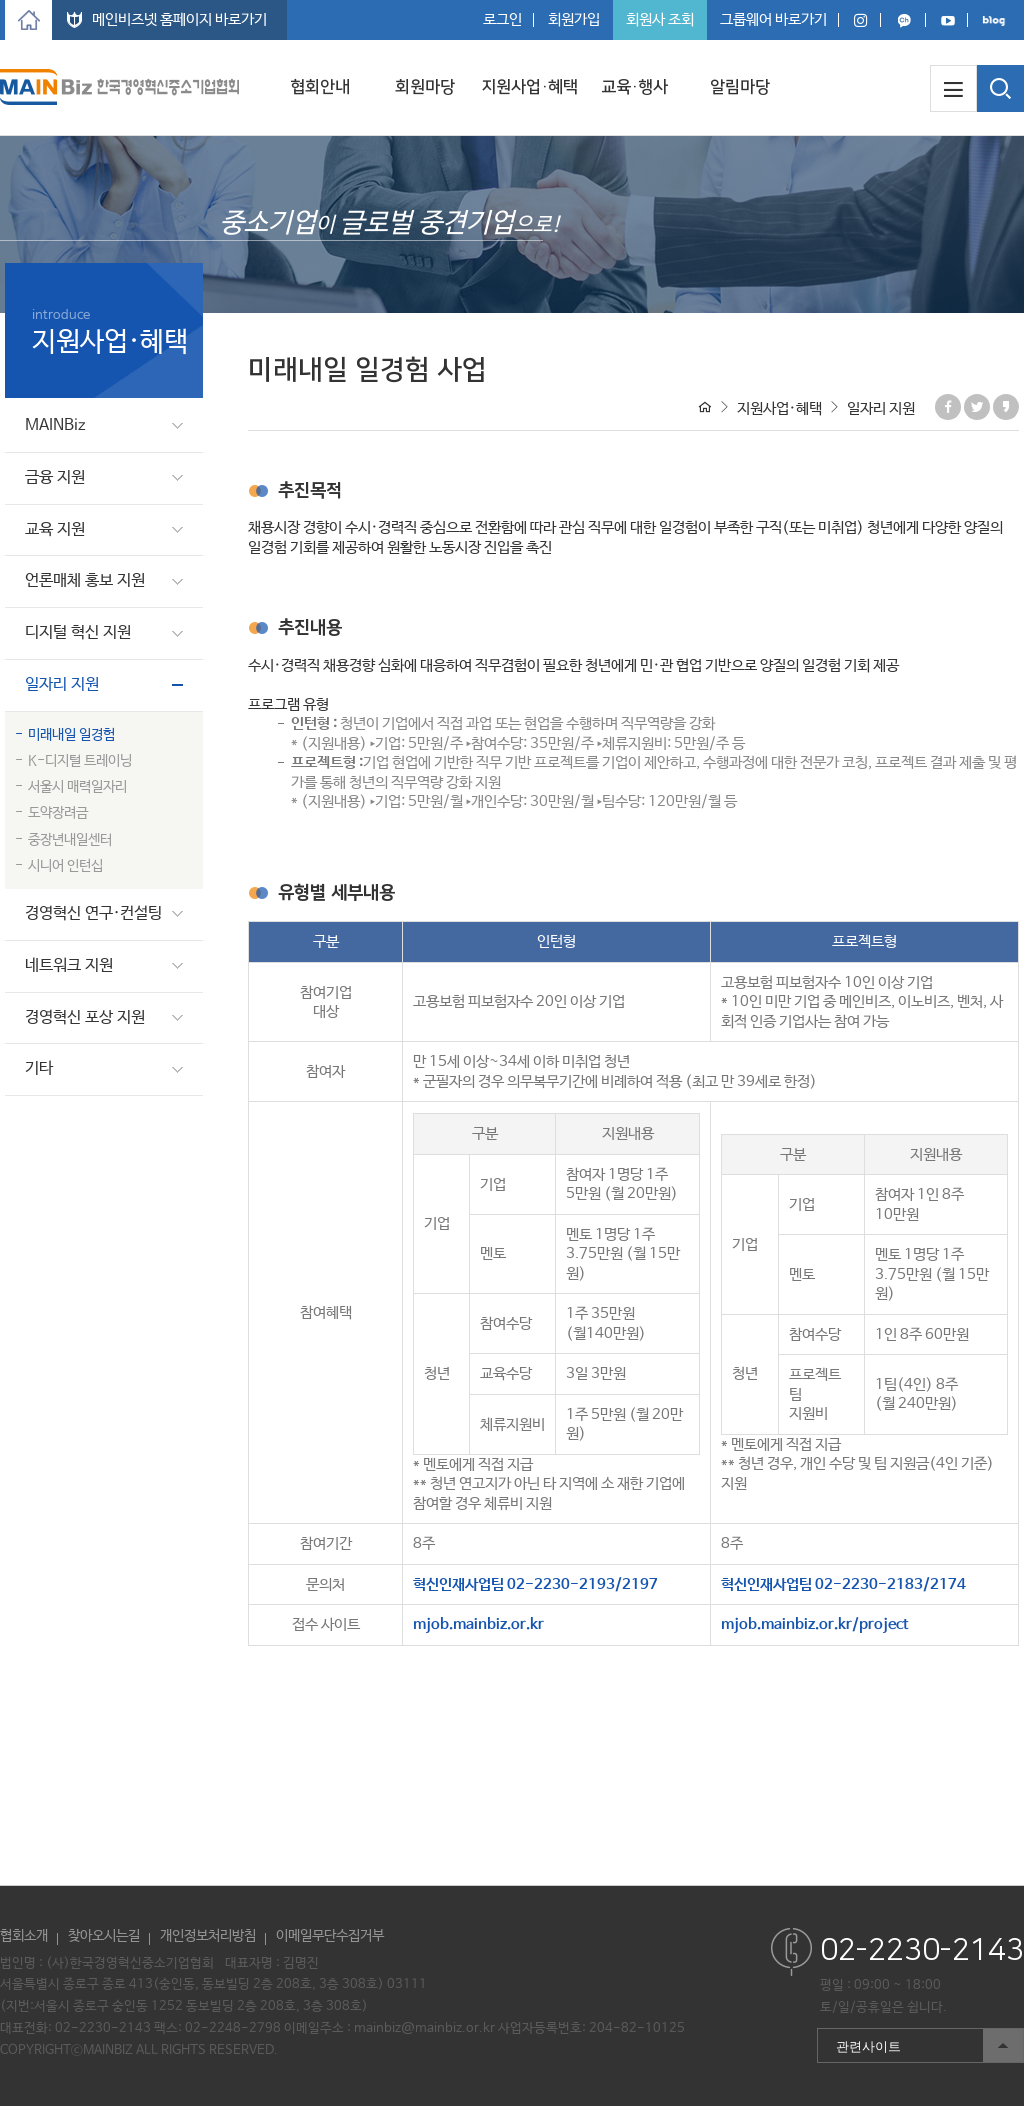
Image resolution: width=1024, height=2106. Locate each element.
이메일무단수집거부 (330, 1936)
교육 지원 (55, 529)
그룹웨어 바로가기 (773, 19)
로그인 (502, 19)
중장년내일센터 (70, 840)
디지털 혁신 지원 (78, 632)
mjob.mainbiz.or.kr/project (814, 1624)
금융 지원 (55, 477)
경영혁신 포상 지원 (85, 1017)
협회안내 (320, 87)
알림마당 (740, 87)
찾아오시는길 (104, 1936)
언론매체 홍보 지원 (85, 580)
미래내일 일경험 (71, 735)
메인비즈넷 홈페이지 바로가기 (179, 19)
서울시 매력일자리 (77, 787)
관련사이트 (920, 2045)
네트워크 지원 (69, 965)
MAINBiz (55, 425)
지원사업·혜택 (529, 87)
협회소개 (24, 1936)
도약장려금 (58, 813)
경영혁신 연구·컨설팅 (93, 913)
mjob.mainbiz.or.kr (478, 1624)
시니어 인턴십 (65, 866)
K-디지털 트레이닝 (80, 761)
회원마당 (425, 87)
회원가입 (574, 19)
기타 (39, 1068)
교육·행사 (634, 87)
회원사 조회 (660, 19)
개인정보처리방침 (208, 1936)
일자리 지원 (62, 684)
